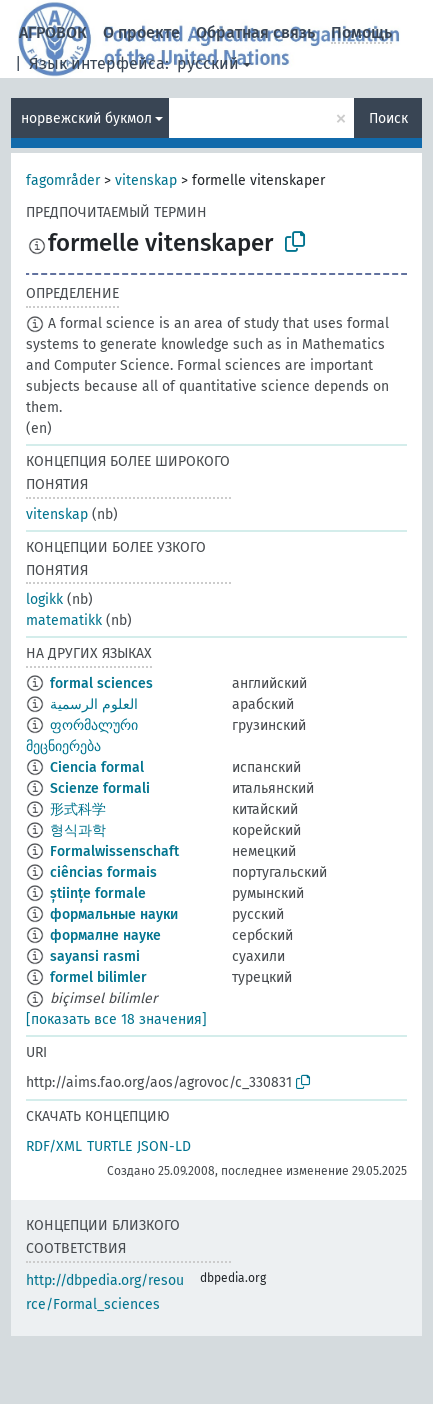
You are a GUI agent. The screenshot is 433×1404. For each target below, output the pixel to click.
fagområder (63, 180)
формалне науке (105, 935)
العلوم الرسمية (94, 704)
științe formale (98, 893)
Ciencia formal (97, 767)
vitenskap (146, 180)
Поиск (388, 118)
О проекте (141, 32)
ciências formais (103, 872)
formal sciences (101, 683)
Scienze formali (100, 788)
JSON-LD (164, 1146)
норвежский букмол (86, 118)
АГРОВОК (53, 32)
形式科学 (78, 809)
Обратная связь (255, 32)
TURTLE (109, 1146)
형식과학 (78, 830)
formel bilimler (98, 977)
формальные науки (114, 914)
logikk (44, 599)
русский (208, 63)
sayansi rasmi (95, 956)
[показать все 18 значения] (116, 1019)
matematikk (64, 620)
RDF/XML (54, 1146)
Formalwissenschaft (114, 851)
